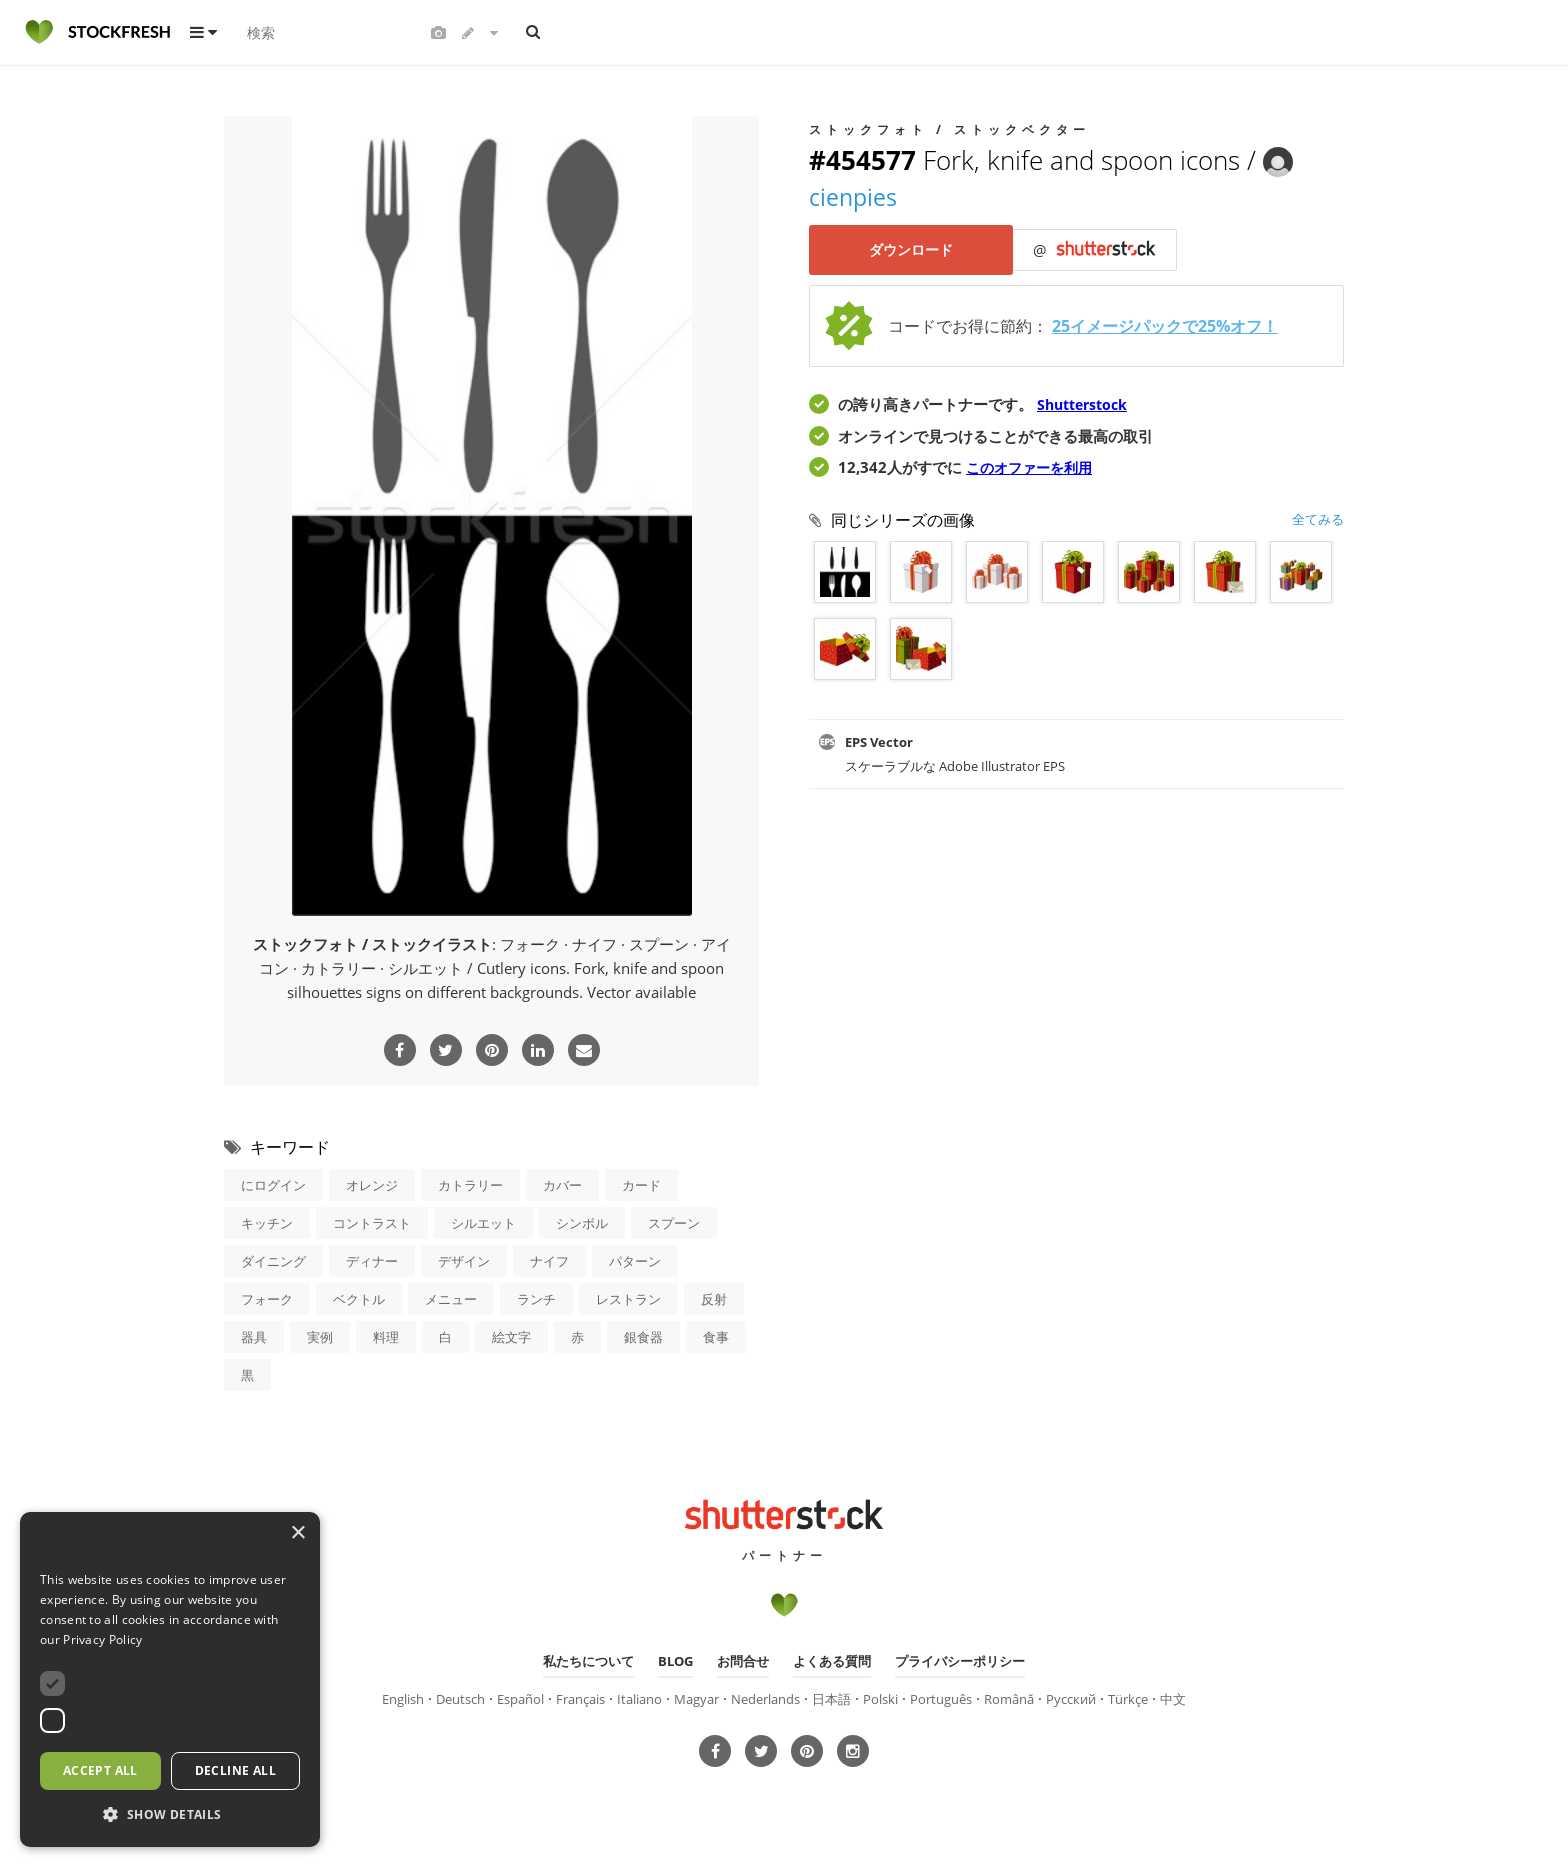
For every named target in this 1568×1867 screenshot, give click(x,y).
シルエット (483, 1222)
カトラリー (470, 1184)
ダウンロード (914, 251)
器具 (254, 1336)
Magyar (696, 1698)
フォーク (267, 1298)
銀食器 (643, 1336)
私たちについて (588, 1660)
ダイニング (273, 1260)
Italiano (639, 1698)
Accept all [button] (100, 1770)
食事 (716, 1336)
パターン (635, 1260)
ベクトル (359, 1298)
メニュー (451, 1298)
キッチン (267, 1222)
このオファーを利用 (1033, 468)
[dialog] (170, 1679)
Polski (880, 1698)
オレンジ (372, 1184)
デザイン (464, 1260)
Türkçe (1128, 1698)
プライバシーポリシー (960, 1660)
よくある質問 (832, 1660)
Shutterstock (1086, 406)
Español (520, 1698)
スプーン (674, 1222)
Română (1009, 1698)
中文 (1173, 1698)
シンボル (582, 1222)
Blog (675, 1660)
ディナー (372, 1260)
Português (941, 1698)
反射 (714, 1298)
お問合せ (743, 1660)
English (403, 1698)
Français (580, 1698)
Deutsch (460, 1698)
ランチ (536, 1298)
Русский (1071, 1698)
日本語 (831, 1698)
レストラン (628, 1298)
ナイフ (549, 1260)
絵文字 (511, 1336)
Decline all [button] (235, 1770)
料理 (386, 1336)
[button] (170, 1815)
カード (641, 1184)
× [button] (297, 1533)
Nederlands (765, 1698)
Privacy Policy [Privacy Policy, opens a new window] (102, 1639)
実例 (320, 1336)
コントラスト (372, 1222)
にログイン (273, 1184)
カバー (562, 1184)
